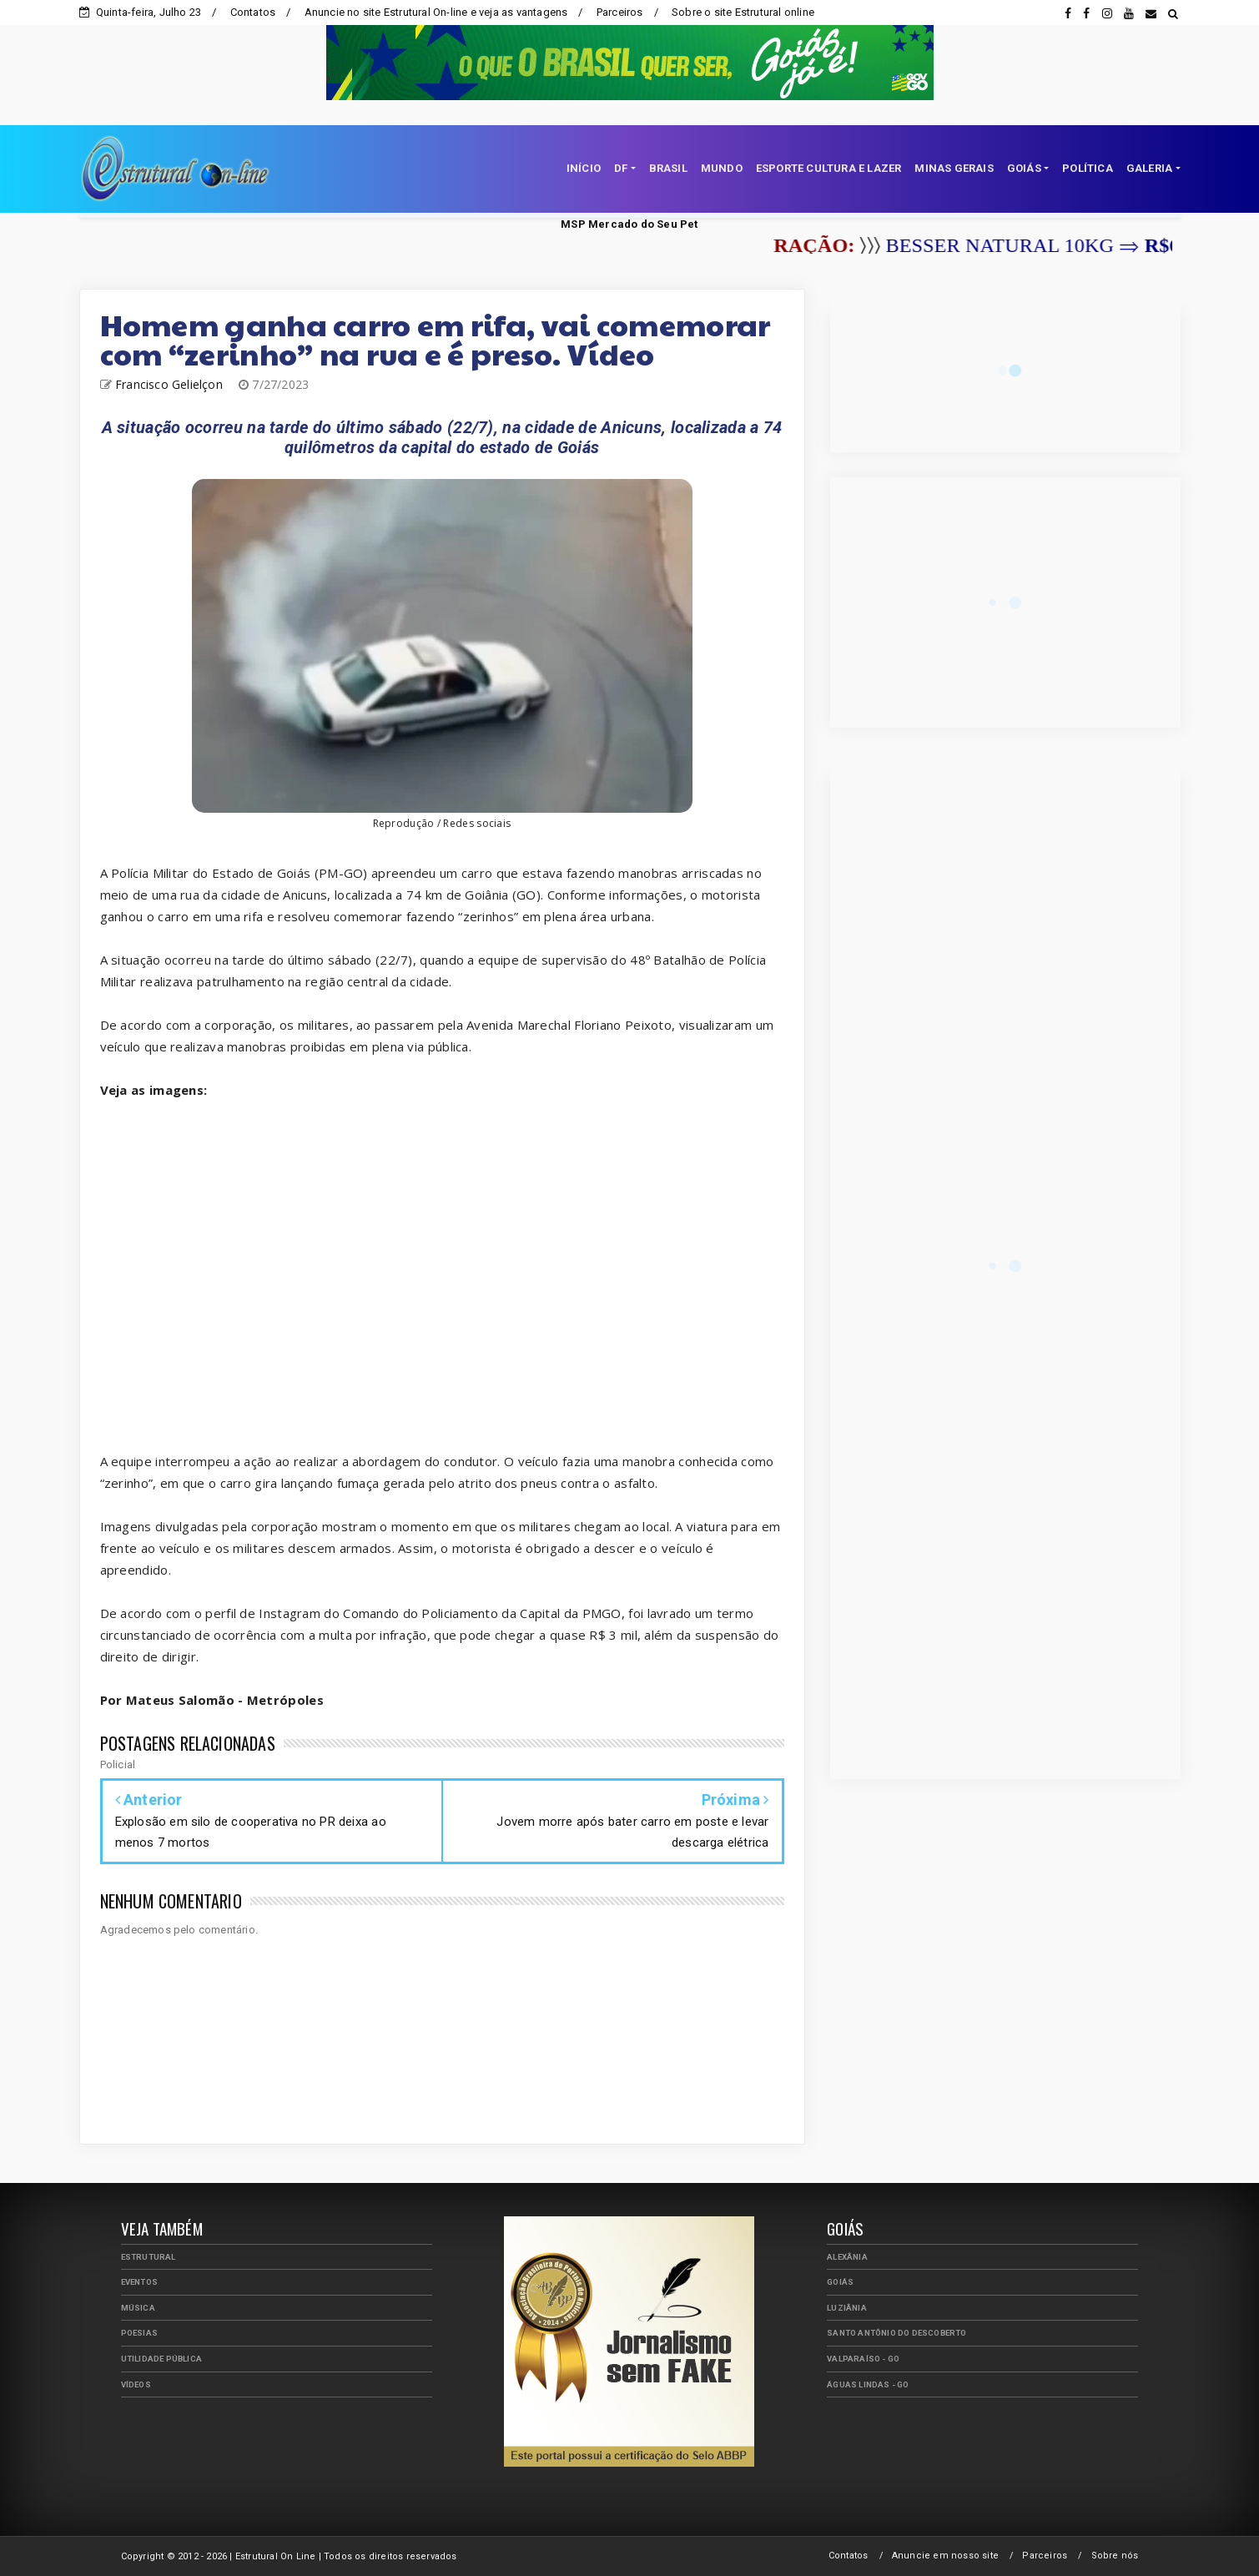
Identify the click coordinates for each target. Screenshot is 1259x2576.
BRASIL (668, 168)
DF (620, 168)
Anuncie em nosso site (945, 2555)
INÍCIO (584, 168)
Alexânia (847, 2256)
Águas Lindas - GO (868, 2384)
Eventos (139, 2281)
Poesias (139, 2332)
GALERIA (1149, 168)
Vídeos (136, 2384)
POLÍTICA (1087, 168)
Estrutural (148, 2256)
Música (138, 2307)
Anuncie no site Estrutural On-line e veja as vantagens (436, 12)
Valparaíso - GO (863, 2358)
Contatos (253, 12)
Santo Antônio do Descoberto (896, 2332)
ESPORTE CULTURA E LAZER (829, 168)
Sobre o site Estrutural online (743, 12)
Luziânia (847, 2307)
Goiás (840, 2281)
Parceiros (620, 12)
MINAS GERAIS (953, 168)
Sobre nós (1115, 2555)
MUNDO (722, 168)
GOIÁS (1024, 168)
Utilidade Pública (161, 2358)
